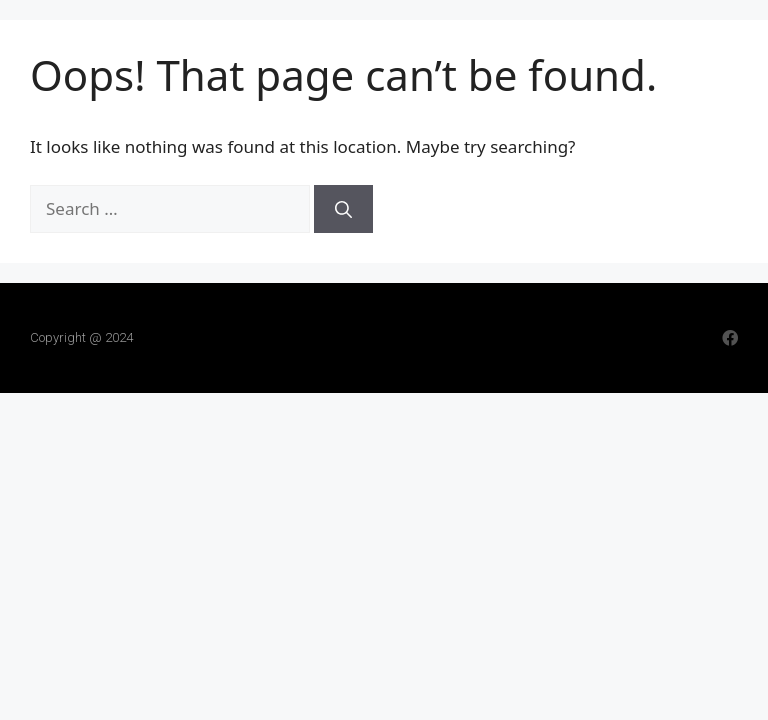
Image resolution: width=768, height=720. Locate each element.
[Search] (343, 209)
